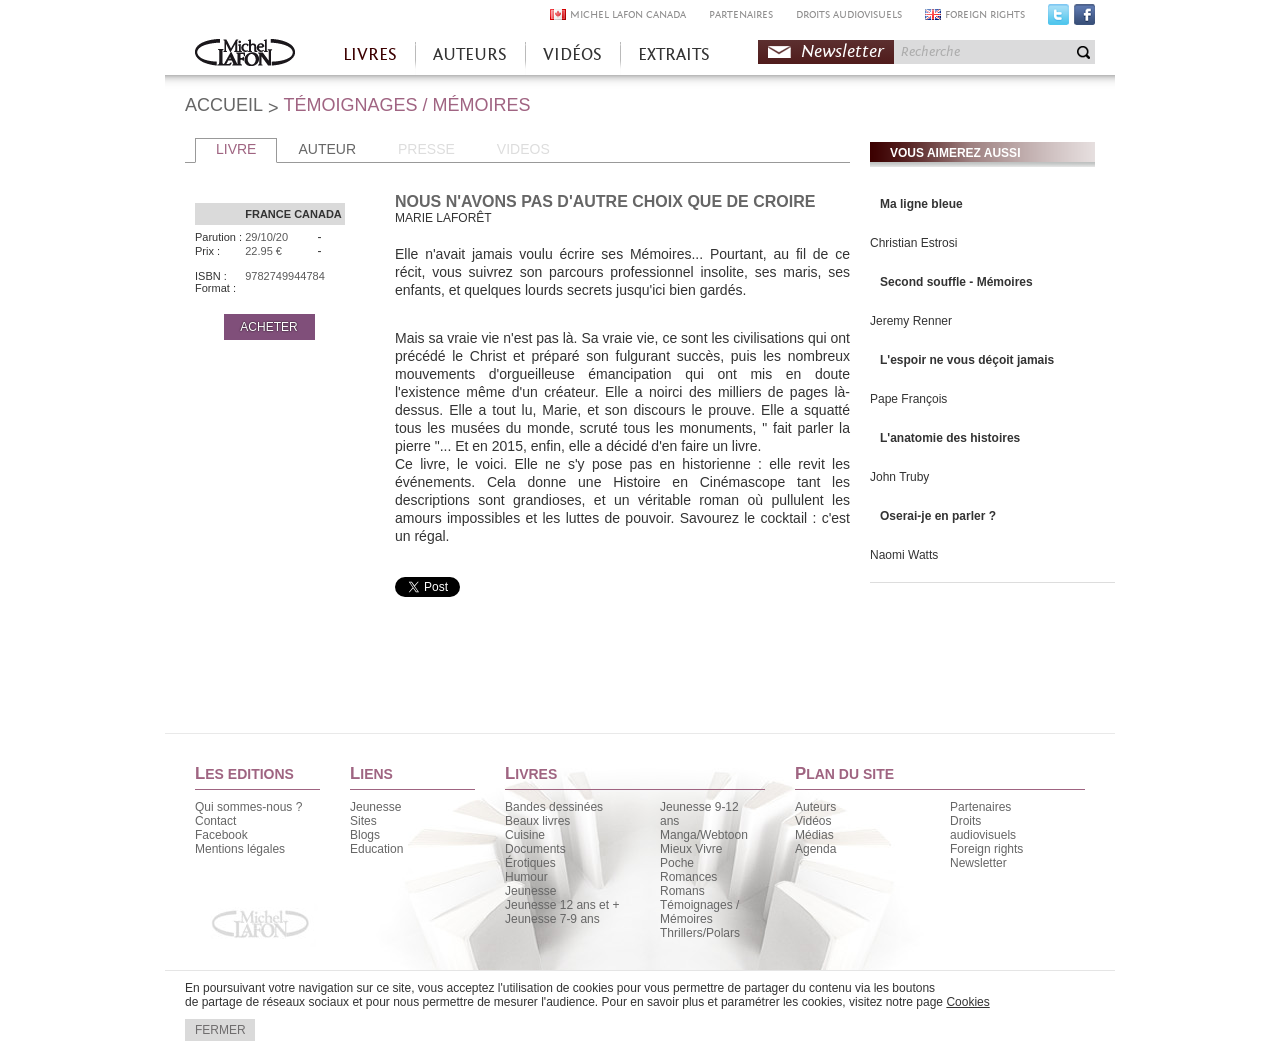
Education (376, 849)
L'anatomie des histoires (950, 438)
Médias (814, 835)
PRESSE (426, 149)
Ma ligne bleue (921, 204)
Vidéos (813, 821)
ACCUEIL (224, 105)
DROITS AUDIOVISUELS (849, 14)
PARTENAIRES (741, 14)
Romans (682, 891)
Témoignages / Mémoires (699, 912)
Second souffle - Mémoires (956, 282)
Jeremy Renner (911, 321)
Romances (688, 877)
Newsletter (842, 51)
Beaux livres (537, 821)
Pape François (908, 399)
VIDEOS (523, 149)
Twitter (1058, 19)
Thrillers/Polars (700, 933)
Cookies (967, 1002)
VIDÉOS (572, 54)
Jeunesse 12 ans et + (562, 905)
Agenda (815, 849)
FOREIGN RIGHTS (985, 14)
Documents (535, 849)
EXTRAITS (674, 54)
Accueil (245, 54)
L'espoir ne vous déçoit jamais (967, 360)
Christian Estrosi (913, 243)
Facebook (1084, 19)
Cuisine (525, 835)
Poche (677, 863)
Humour (526, 877)
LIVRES (370, 54)
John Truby (899, 477)
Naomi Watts (904, 555)
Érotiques (530, 863)
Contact (215, 821)
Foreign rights (986, 849)
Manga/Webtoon (704, 835)
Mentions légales (240, 849)
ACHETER (268, 327)
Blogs (365, 835)
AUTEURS (470, 54)
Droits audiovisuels (983, 828)
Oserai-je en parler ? (938, 516)
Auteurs (815, 807)
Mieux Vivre (691, 849)
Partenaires (980, 807)
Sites (363, 821)
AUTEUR (327, 149)
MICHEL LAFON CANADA (628, 14)
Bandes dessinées (554, 807)
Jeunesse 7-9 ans (552, 919)
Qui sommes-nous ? (248, 807)
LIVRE (236, 149)
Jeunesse (375, 807)
